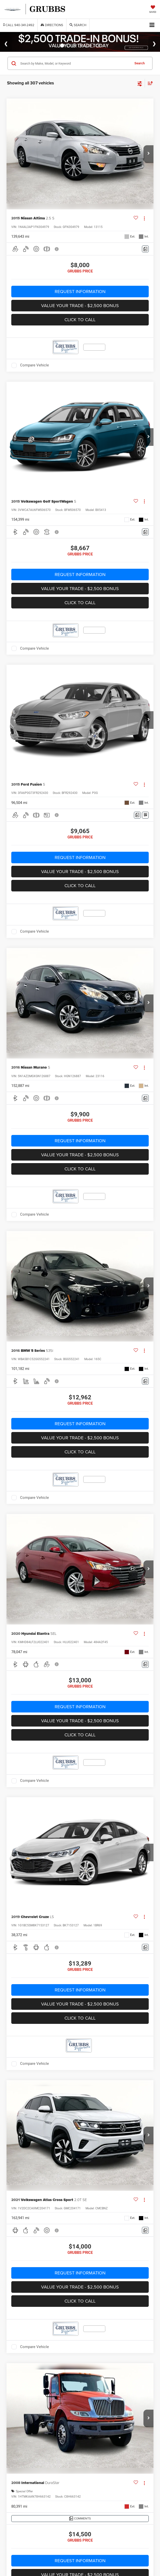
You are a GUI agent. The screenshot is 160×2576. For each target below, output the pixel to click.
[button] (19, 25)
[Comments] (145, 249)
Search (139, 63)
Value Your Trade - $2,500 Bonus (80, 305)
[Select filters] (140, 83)
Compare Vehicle (34, 365)
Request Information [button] (80, 291)
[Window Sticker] (145, 815)
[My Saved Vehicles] (152, 10)
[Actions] (144, 218)
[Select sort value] (149, 83)
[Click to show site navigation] (152, 25)
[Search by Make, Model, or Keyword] (74, 63)
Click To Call (80, 319)
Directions (52, 25)
